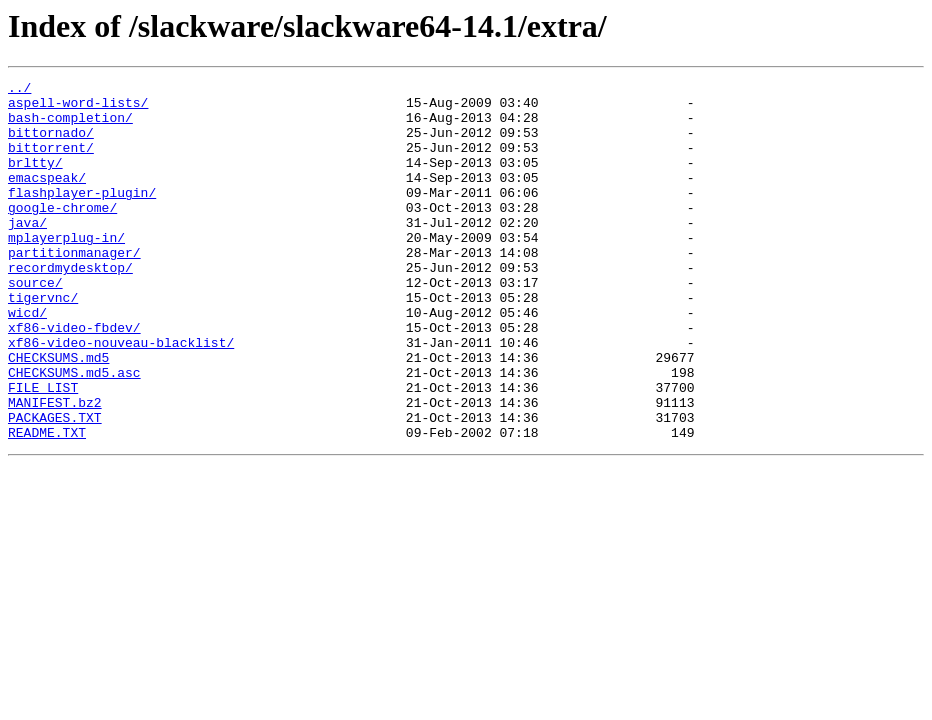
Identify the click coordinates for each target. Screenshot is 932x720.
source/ (35, 324)
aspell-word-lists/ (78, 108)
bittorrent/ (51, 162)
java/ (27, 252)
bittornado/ (51, 144)
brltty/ (35, 180)
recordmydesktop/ (70, 306)
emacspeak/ (47, 198)
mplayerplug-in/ (66, 270)
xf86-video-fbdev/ (74, 378)
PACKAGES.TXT (55, 486)
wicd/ (27, 360)
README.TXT (47, 504)
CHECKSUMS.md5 (58, 414)
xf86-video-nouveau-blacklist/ (121, 396)
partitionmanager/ (74, 288)
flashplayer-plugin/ (82, 216)
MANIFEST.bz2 (55, 468)
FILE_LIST (43, 450)
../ (19, 90)
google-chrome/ (62, 234)
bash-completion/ (70, 126)
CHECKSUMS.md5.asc (74, 432)
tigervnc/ (43, 342)
